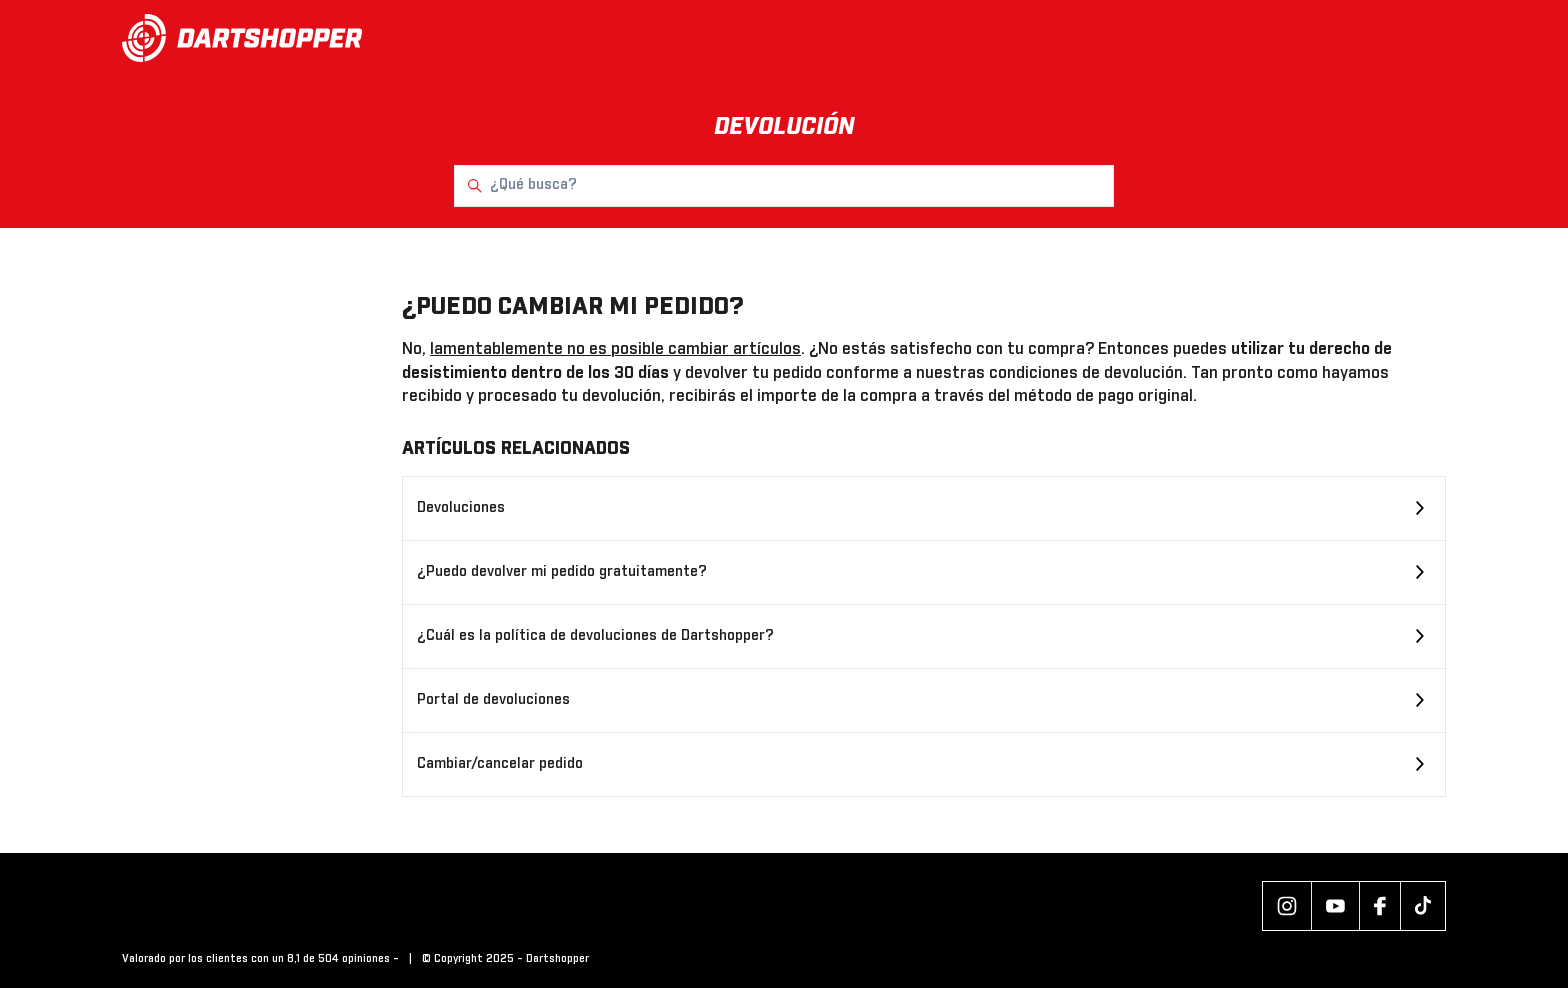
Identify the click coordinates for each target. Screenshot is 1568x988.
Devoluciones (461, 508)
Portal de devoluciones (493, 700)
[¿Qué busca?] (784, 186)
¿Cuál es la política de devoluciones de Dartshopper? (595, 636)
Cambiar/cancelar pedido (500, 764)
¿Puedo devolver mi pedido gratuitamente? (562, 572)
